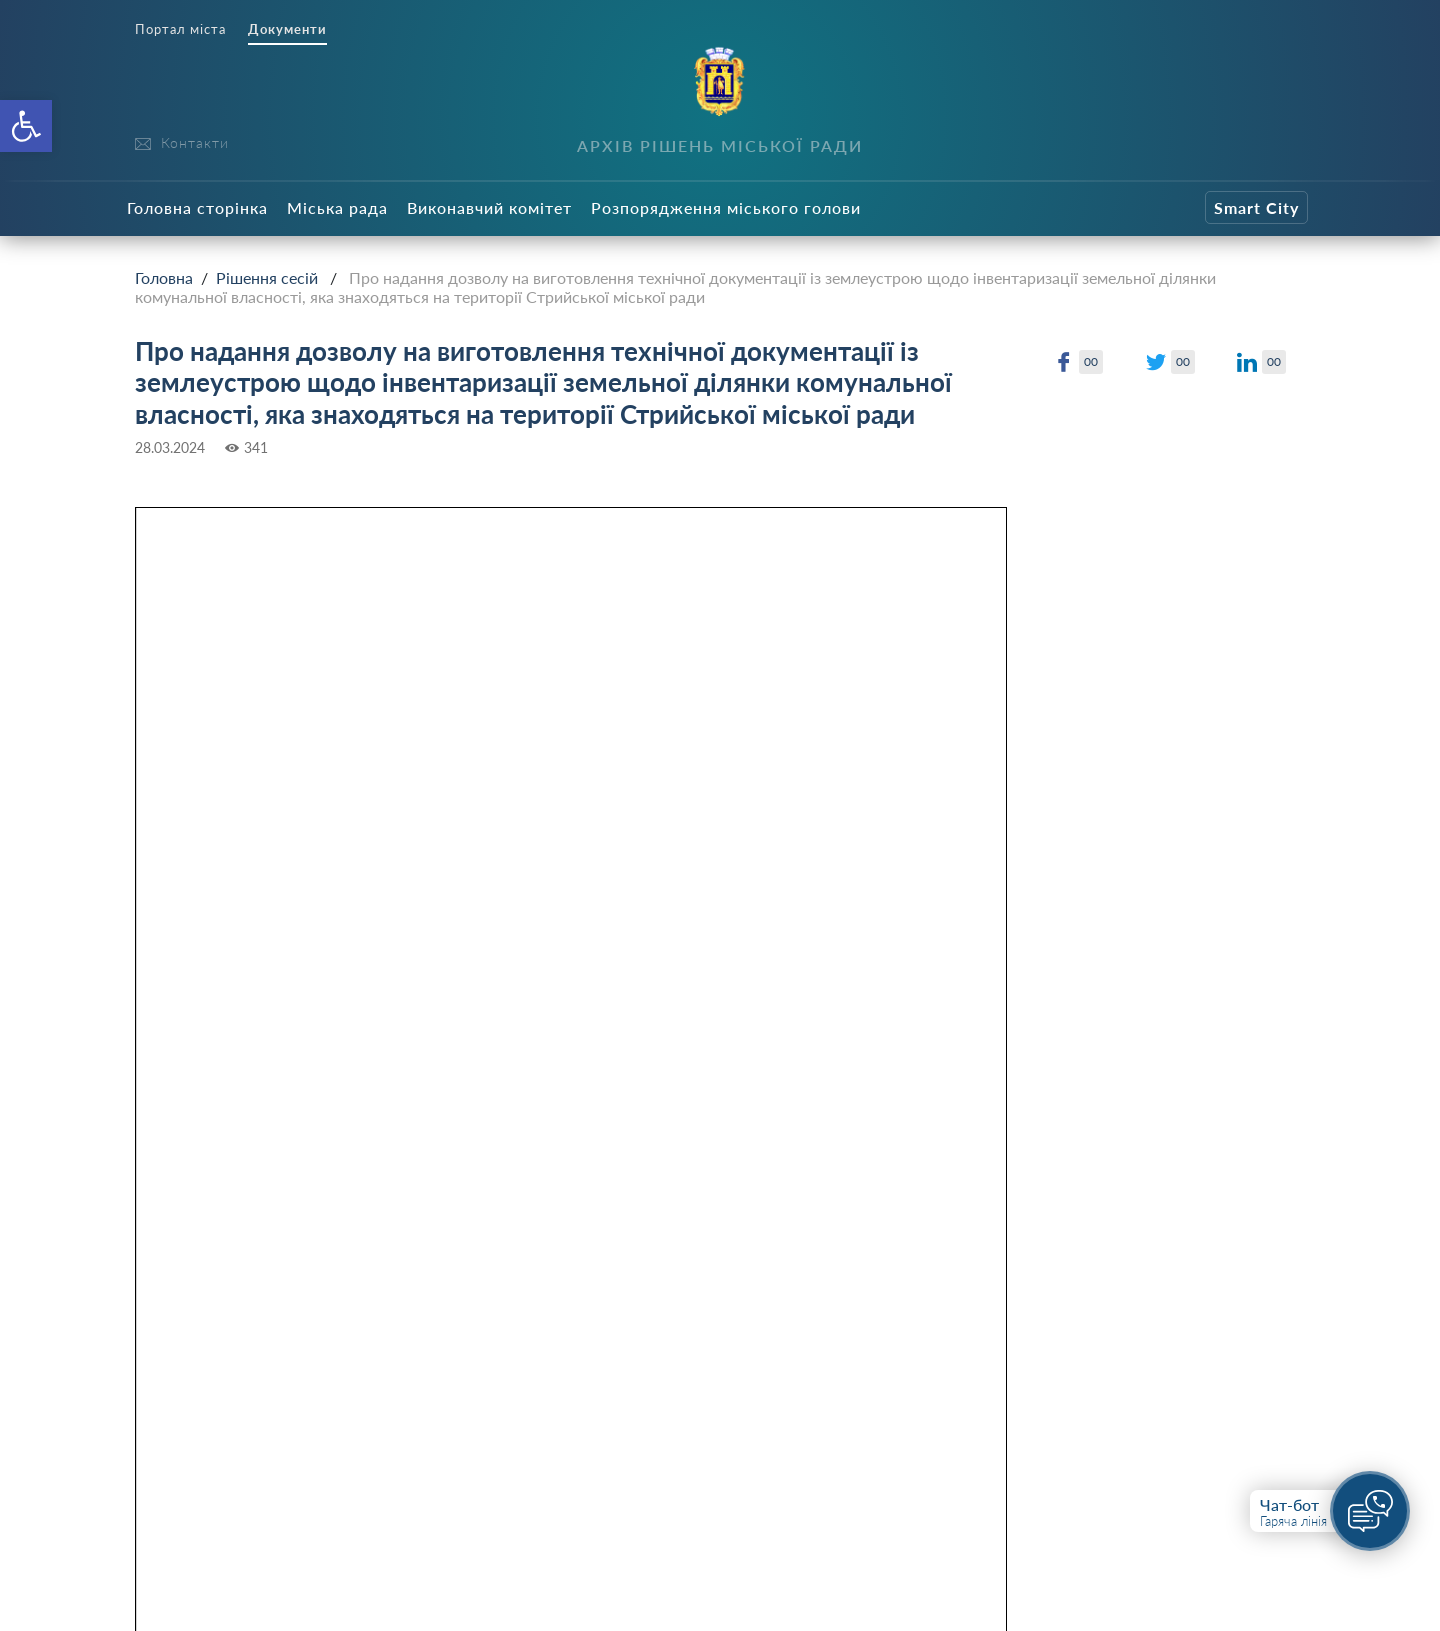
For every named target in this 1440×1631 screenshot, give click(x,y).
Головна (164, 277)
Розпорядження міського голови (726, 207)
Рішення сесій (267, 277)
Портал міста (180, 29)
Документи (287, 29)
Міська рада (337, 207)
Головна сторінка (197, 207)
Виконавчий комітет (489, 207)
